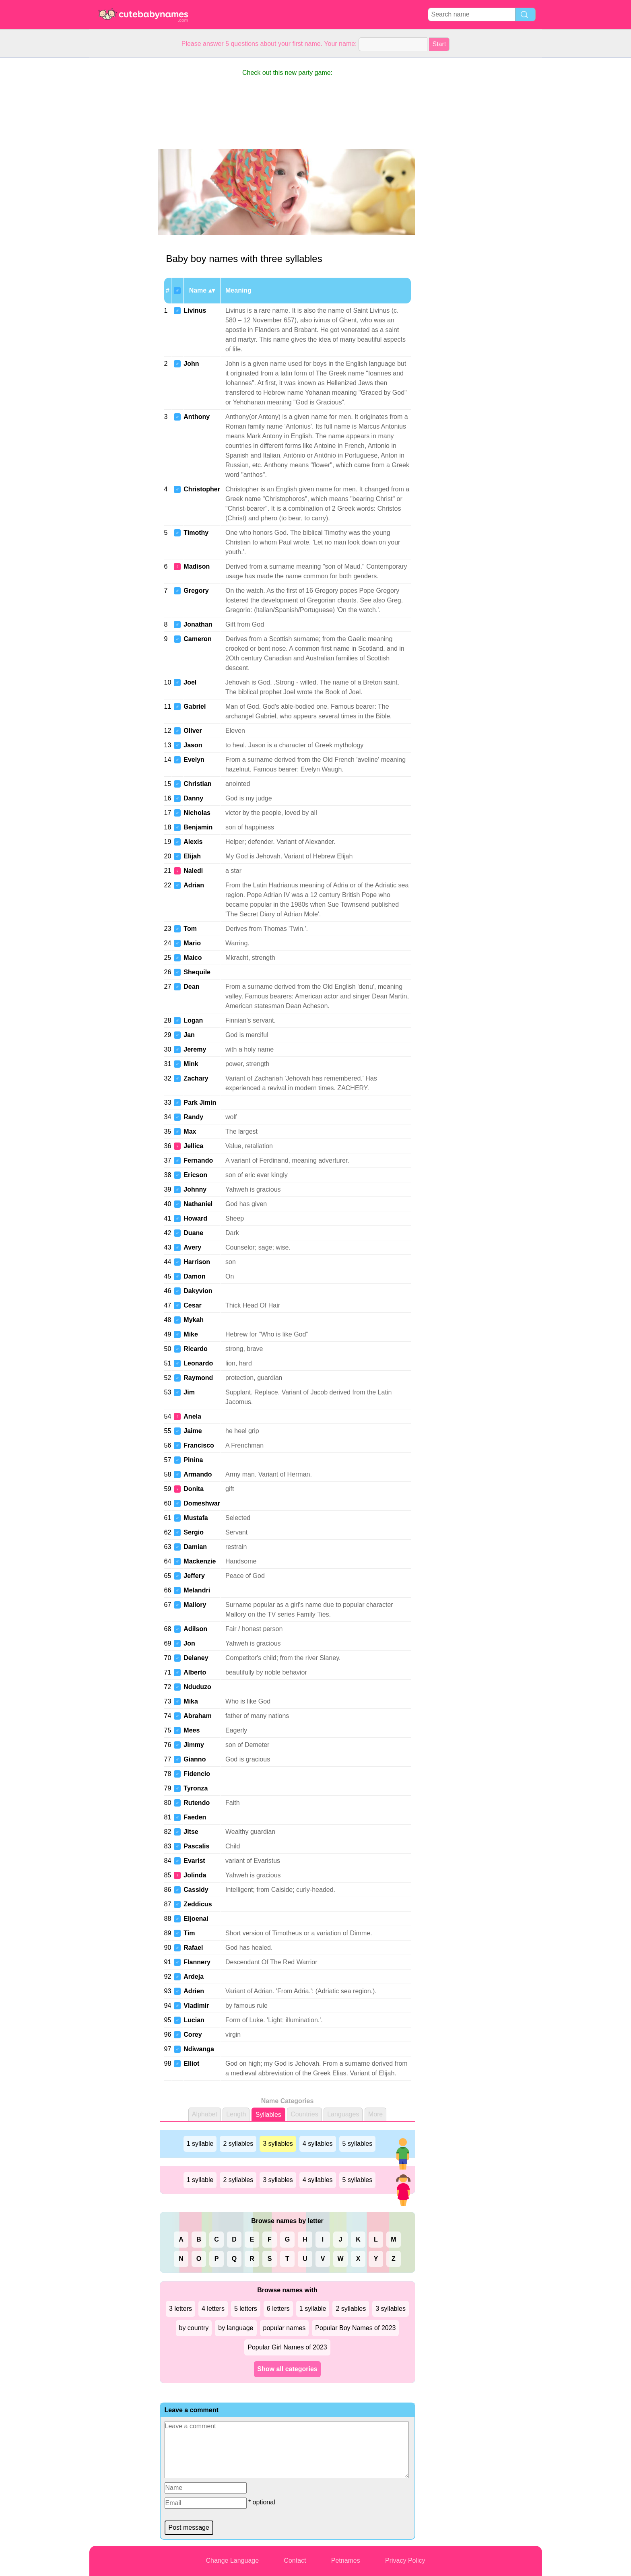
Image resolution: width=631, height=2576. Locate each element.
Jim (189, 1392)
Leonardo (198, 1363)
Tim (189, 1933)
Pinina (193, 1459)
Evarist (194, 1860)
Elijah (192, 856)
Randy (193, 1117)
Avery (192, 1247)
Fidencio (197, 1773)
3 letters (180, 2308)
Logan (193, 1020)
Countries (304, 2114)
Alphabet (204, 2114)
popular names (284, 2327)
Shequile (197, 972)
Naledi (193, 870)
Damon (194, 1276)
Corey (193, 2034)
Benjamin (198, 827)
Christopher (202, 489)
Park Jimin (200, 1102)
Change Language (232, 2560)
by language (235, 2327)
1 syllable (200, 2143)
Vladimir (196, 2005)
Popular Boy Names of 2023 (355, 2327)
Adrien (194, 1991)
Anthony (197, 416)
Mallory (195, 1604)
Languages (343, 2114)
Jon (189, 1643)
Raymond (198, 1377)
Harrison (197, 1261)
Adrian (194, 885)
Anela (192, 1416)
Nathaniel (198, 1203)
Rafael (193, 1947)
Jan (189, 1034)
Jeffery (194, 1575)
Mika (191, 1701)
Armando (198, 1474)
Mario (192, 943)
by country (194, 2327)
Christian (197, 783)
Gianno (195, 1759)
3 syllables (278, 2143)
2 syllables (238, 2143)
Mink (191, 1063)
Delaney (196, 1657)
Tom (190, 928)
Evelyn (194, 759)
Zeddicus (198, 1904)
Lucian (194, 2020)
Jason (193, 745)
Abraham (197, 1715)
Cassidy (196, 1889)
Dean (191, 986)
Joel (190, 682)
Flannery (197, 1962)
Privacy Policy (405, 2560)
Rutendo (197, 1802)
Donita (194, 1488)
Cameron (197, 638)
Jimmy (194, 1744)
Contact (295, 2560)
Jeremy (195, 1049)
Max (190, 1131)
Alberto (195, 1672)
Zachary (196, 1078)
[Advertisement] (121, 178)
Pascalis (196, 1846)
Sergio (194, 1532)
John (191, 363)
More (375, 2114)
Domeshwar (202, 1503)
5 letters (245, 2308)
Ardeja (194, 1976)
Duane (193, 1232)
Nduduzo (197, 1686)
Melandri (197, 1590)
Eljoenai (196, 1918)
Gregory (196, 590)
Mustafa (196, 1517)
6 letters (278, 2308)
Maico (193, 957)
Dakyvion (198, 1290)
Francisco (199, 1445)
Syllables (268, 2114)
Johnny (195, 1189)
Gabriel (195, 706)
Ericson (195, 1174)
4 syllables (318, 2143)
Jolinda (195, 1875)
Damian (195, 1546)
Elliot (191, 2063)
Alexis (193, 841)
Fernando (198, 1160)
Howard (195, 1218)
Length (236, 2114)
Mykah (194, 1319)
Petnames (345, 2560)
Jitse (191, 1831)
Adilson (195, 1628)
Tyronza (196, 1788)
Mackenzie (200, 1561)
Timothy (196, 532)
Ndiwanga (199, 2049)
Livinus (195, 310)
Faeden (195, 1817)
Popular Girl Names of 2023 (287, 2347)
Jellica (193, 1146)
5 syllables (357, 2143)
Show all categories (287, 2369)
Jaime (193, 1430)
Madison (197, 566)
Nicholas (197, 812)
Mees (192, 1730)
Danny (193, 798)
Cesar (192, 1305)
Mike (191, 1334)
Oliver (193, 730)
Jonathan (198, 624)
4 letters (213, 2308)
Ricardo (196, 1348)
